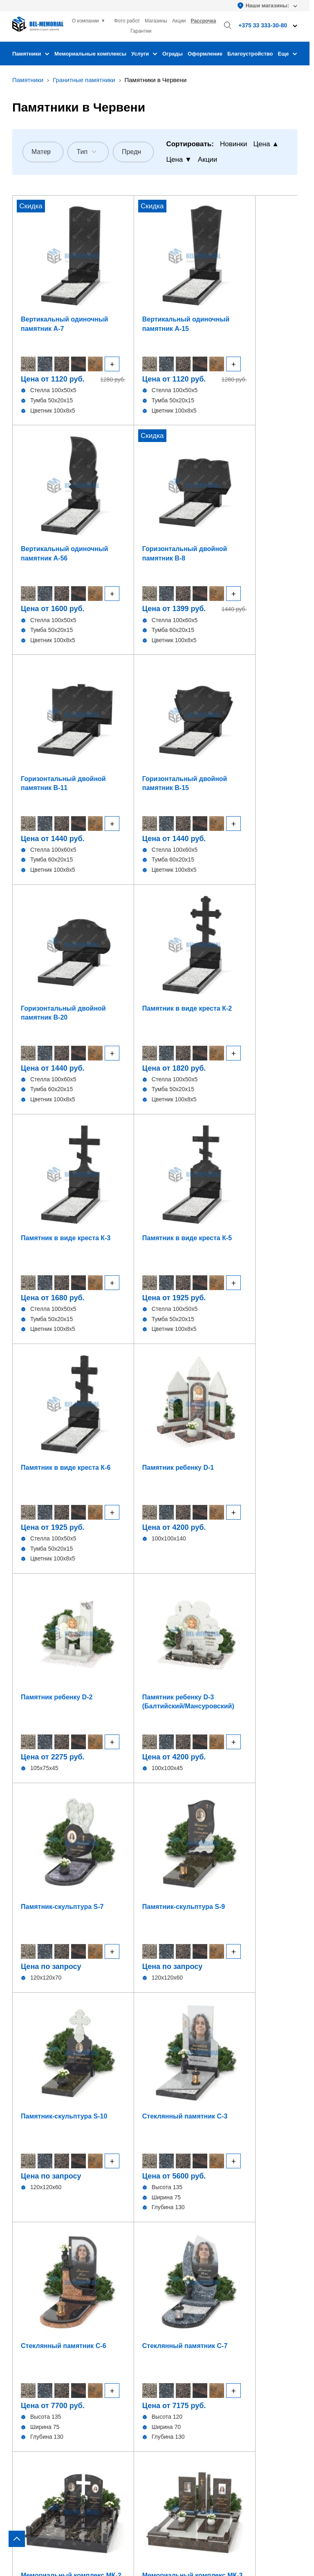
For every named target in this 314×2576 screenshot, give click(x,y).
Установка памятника (191, 2255)
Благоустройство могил (194, 2278)
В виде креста (32, 2243)
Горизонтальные (35, 2232)
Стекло (22, 2278)
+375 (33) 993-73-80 (171, 1950)
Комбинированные (38, 2289)
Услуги (144, 54)
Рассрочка (203, 21)
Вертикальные (33, 2220)
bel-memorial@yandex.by (216, 2367)
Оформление (205, 54)
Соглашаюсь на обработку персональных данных (159, 2000)
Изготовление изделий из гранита (209, 2232)
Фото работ (127, 21)
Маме (222, 1843)
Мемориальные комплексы (90, 54)
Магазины (156, 21)
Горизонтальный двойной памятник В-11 (48, 476)
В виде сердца (33, 2255)
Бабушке (222, 1865)
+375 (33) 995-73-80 (242, 1950)
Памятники (30, 54)
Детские (23, 2266)
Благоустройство (250, 54)
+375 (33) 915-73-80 (99, 1950)
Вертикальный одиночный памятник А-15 (116, 278)
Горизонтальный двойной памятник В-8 (261, 278)
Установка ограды (186, 2266)
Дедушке (87, 1865)
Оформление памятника (196, 2220)
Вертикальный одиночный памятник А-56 (187, 278)
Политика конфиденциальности (55, 2540)
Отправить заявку (155, 2021)
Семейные (88, 1799)
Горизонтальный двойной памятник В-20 (190, 476)
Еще (287, 54)
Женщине (87, 1821)
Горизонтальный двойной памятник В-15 (119, 476)
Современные (221, 1799)
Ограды (172, 54)
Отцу (221, 1821)
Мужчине (87, 1843)
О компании (85, 21)
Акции (179, 21)
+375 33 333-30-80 (187, 2344)
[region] (157, 1288)
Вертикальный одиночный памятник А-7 (45, 278)
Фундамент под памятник (197, 2243)
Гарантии (140, 31)
